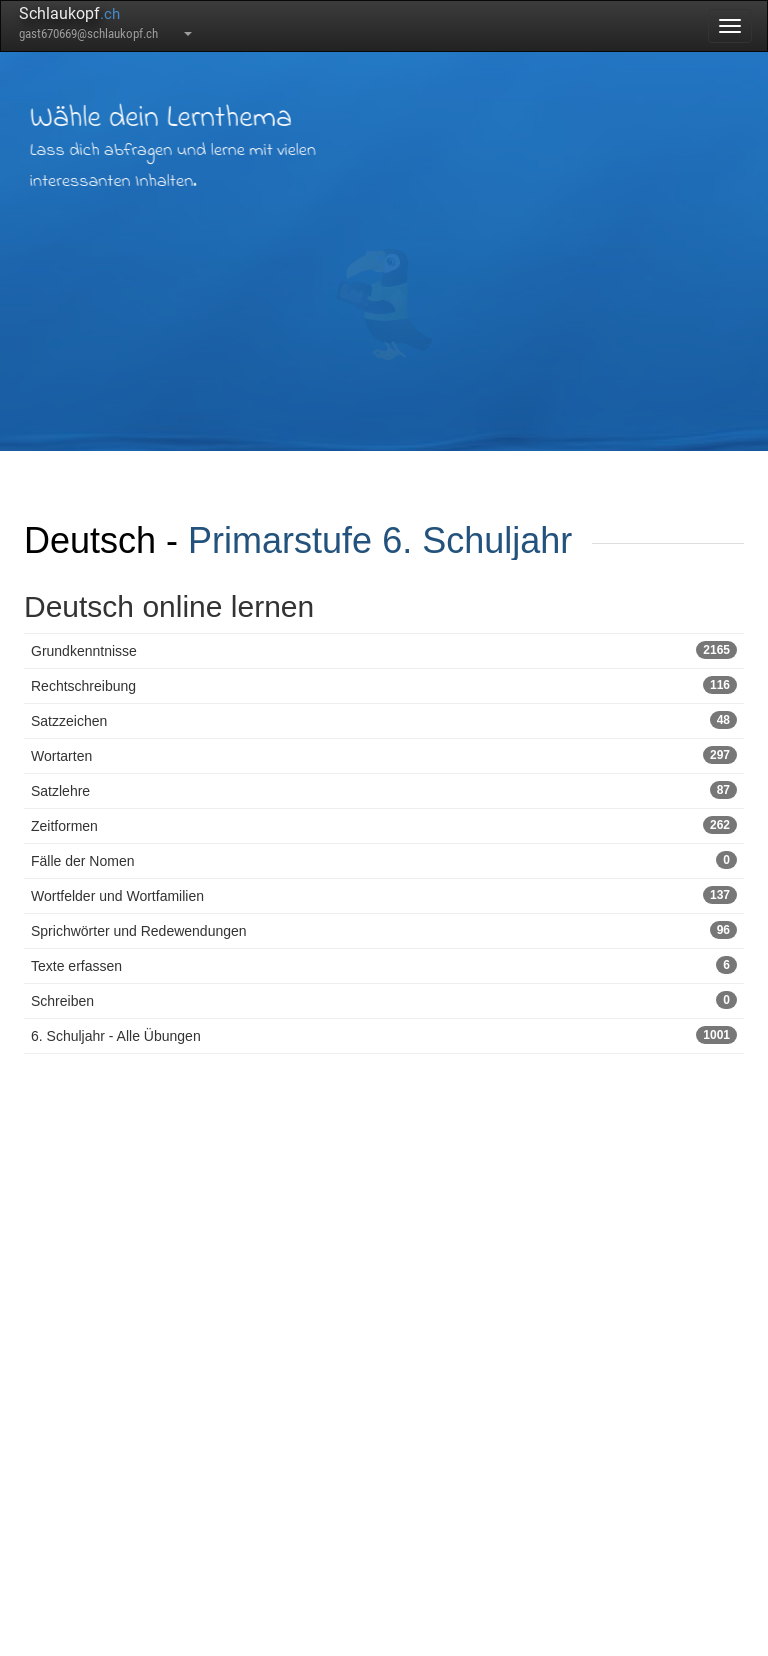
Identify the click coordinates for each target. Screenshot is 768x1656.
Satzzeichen (384, 720)
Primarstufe (280, 540)
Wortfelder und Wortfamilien (384, 895)
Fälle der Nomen (384, 860)
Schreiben (384, 1000)
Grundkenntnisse (384, 650)
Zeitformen (384, 825)
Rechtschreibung (384, 685)
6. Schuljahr (477, 540)
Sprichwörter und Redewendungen (384, 930)
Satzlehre (384, 790)
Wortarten (384, 755)
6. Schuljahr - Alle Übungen (384, 1035)
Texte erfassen (384, 965)
